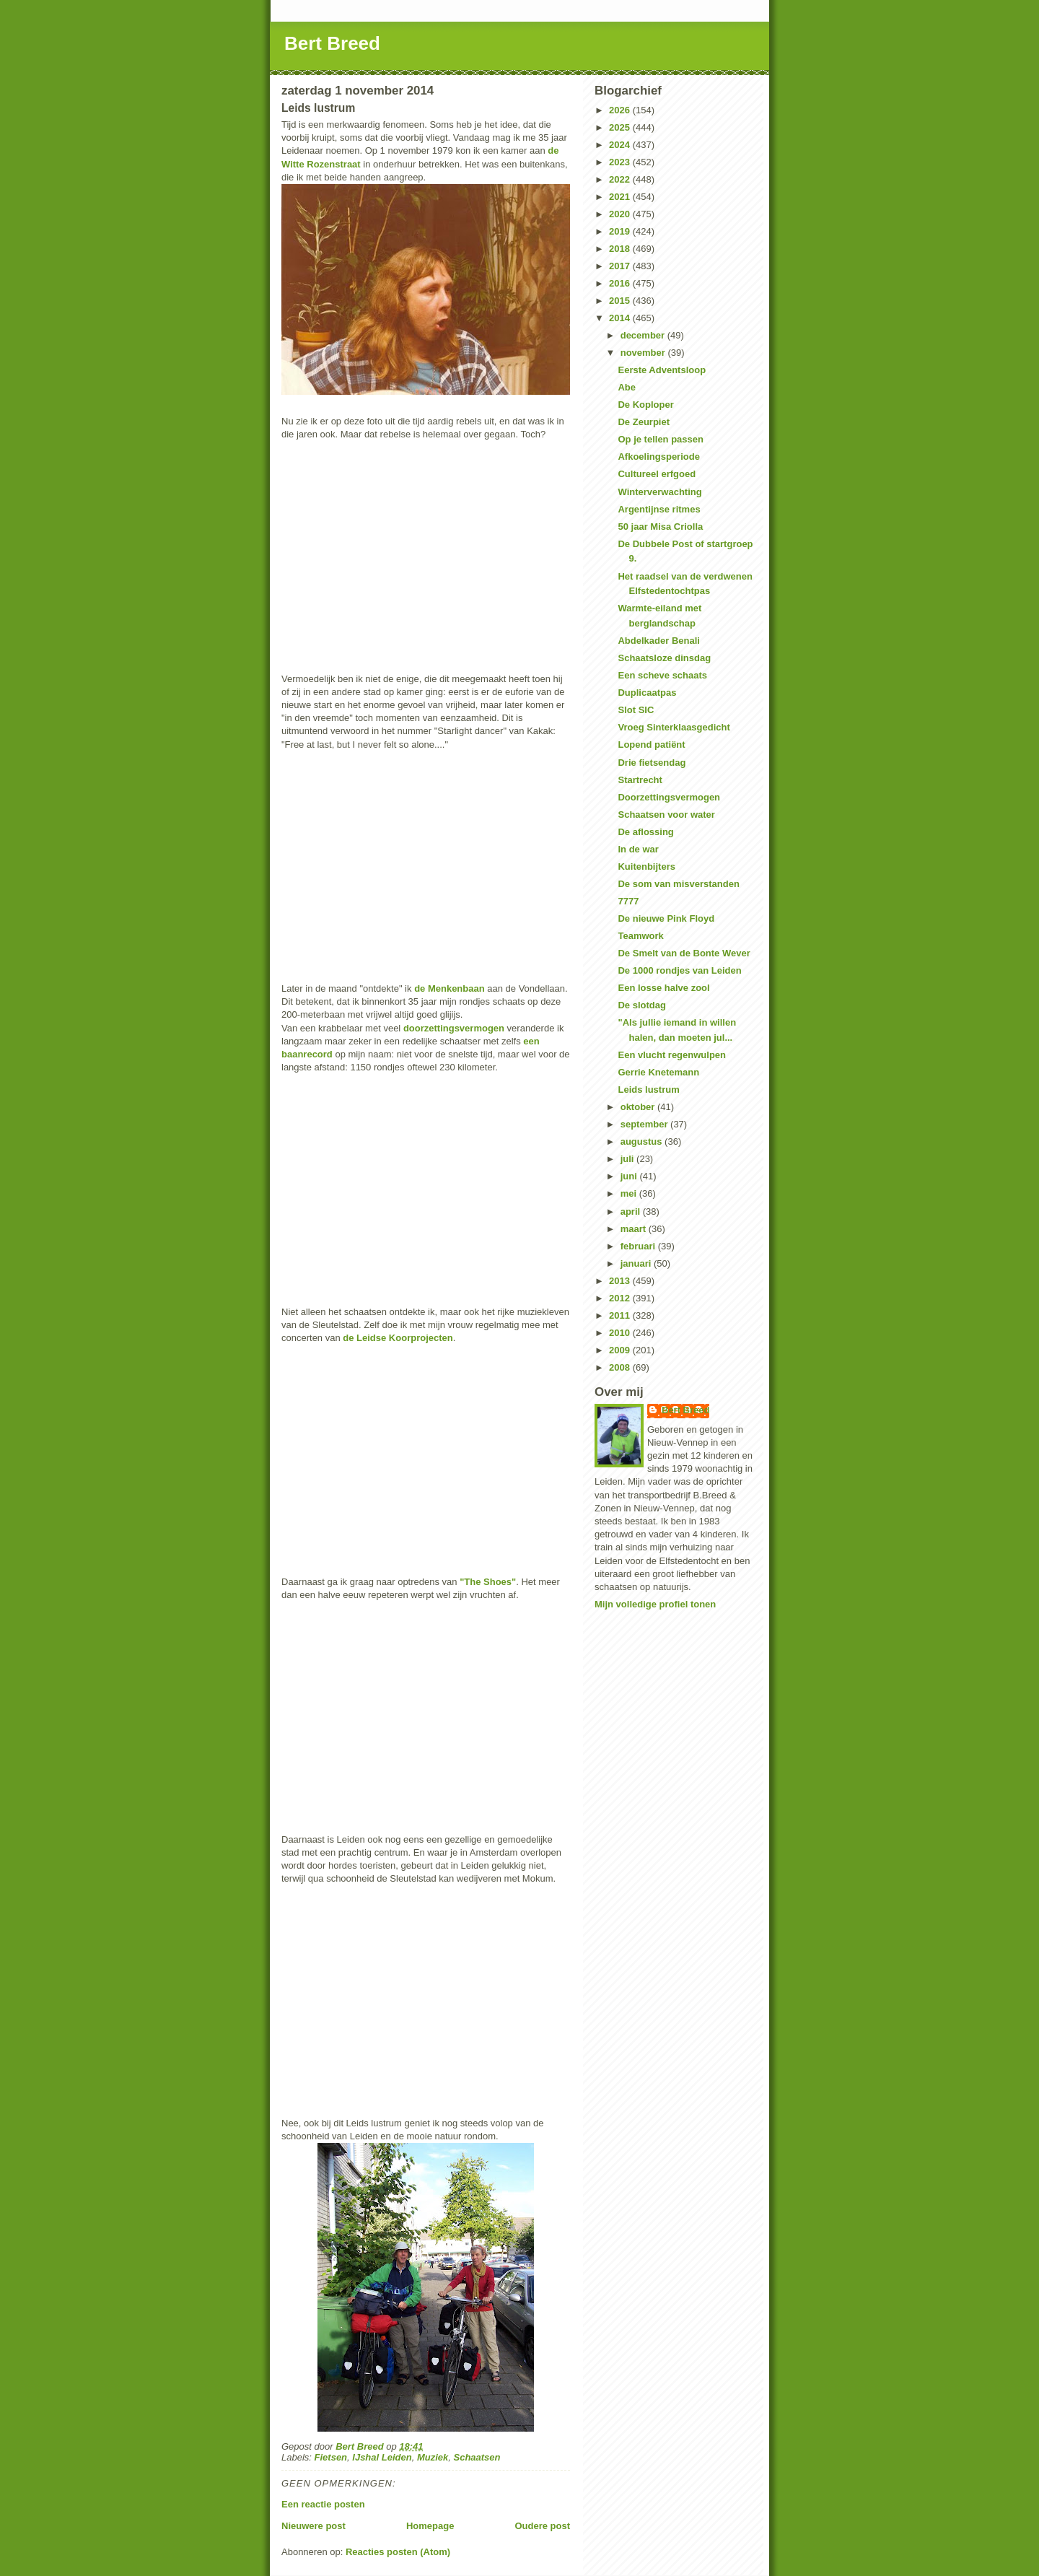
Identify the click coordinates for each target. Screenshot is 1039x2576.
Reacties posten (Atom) (398, 2551)
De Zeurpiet (644, 421)
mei (630, 1193)
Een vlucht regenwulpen (672, 1054)
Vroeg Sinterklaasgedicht (673, 727)
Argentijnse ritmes (659, 509)
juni (630, 1176)
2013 (621, 1280)
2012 (621, 1298)
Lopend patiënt (651, 744)
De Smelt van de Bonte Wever (684, 953)
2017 (621, 266)
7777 (628, 901)
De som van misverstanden (678, 883)
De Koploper (645, 404)
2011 (621, 1315)
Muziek (432, 2457)
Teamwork (640, 935)
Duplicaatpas (647, 692)
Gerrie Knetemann (658, 1072)
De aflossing (645, 831)
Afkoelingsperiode (658, 456)
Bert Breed (332, 43)
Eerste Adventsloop (662, 369)
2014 (621, 318)
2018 (621, 248)
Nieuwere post (313, 2525)
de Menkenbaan (449, 988)
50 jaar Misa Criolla (660, 526)
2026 (621, 110)
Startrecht (640, 779)
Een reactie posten (323, 2504)
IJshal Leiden (381, 2457)
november (644, 352)
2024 (621, 144)
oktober (639, 1106)
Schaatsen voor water (666, 814)
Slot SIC (636, 709)
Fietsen (331, 2457)
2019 (621, 231)
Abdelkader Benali (658, 640)
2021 (621, 196)
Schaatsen (476, 2457)
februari (639, 1246)
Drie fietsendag (651, 762)
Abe (627, 387)
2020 (621, 214)
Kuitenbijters (646, 866)
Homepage (430, 2525)
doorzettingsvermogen (453, 1028)
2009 (621, 1350)
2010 (621, 1332)
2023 (621, 162)
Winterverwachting (659, 491)
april (632, 1211)
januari (637, 1263)
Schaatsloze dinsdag (664, 657)
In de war (638, 849)
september (645, 1124)
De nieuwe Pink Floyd (666, 918)
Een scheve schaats (662, 675)
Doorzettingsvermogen (669, 797)
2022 (621, 179)
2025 (621, 127)
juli (628, 1158)
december (644, 335)
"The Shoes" (488, 1581)
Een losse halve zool (663, 987)
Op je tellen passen (660, 439)
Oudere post (542, 2525)
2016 (621, 283)
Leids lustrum (648, 1089)
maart (635, 1228)
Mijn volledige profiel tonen (655, 1604)
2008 (621, 1367)
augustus (643, 1141)
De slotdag (641, 1005)
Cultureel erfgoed (657, 473)
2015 (621, 300)
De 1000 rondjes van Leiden (679, 970)
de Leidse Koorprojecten (397, 1337)
